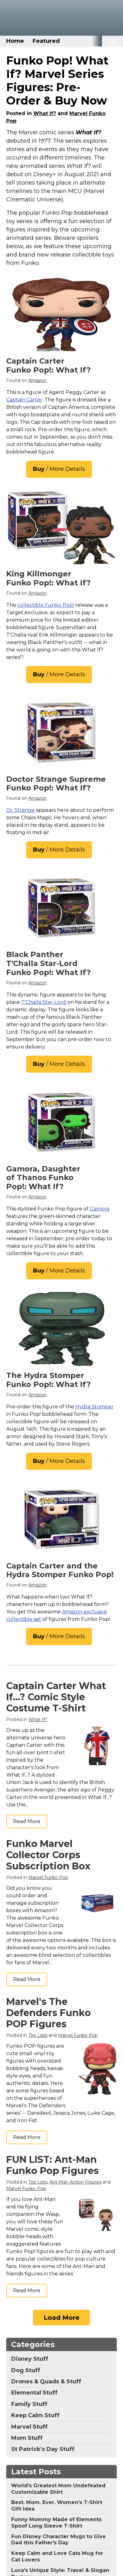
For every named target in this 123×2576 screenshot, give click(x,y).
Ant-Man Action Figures (75, 2182)
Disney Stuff (29, 2358)
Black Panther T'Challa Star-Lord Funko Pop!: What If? (48, 963)
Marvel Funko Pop (48, 1877)
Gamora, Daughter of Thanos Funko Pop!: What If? (43, 1177)
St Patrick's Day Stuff (42, 2449)
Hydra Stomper (94, 1407)
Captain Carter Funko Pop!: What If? (48, 365)
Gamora (99, 1209)
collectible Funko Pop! (45, 605)
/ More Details (59, 469)
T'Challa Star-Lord (43, 1002)
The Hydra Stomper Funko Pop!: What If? (48, 1380)
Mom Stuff (27, 2438)
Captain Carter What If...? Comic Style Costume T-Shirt (56, 1697)
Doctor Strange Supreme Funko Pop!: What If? (56, 784)
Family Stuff (29, 2404)
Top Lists (37, 2035)
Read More (26, 1821)
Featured (46, 41)
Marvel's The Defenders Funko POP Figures (48, 2013)
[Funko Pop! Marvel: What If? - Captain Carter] (61, 314)
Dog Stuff (25, 2370)
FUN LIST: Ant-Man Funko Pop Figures (52, 2165)
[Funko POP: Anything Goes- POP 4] (61, 1122)
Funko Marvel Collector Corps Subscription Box (48, 1855)
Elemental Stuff (34, 2392)
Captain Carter (24, 400)
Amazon (37, 380)
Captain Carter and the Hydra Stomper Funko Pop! (60, 1570)
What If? (44, 113)
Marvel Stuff (29, 2426)
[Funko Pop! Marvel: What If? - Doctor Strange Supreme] (61, 732)
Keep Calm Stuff (35, 2415)
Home (15, 41)
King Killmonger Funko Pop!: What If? (48, 578)
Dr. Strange (20, 810)
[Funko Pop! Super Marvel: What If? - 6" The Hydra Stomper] (61, 1329)
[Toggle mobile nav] (111, 41)
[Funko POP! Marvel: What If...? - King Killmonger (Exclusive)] (61, 527)
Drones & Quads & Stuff (46, 2381)
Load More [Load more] (61, 2317)
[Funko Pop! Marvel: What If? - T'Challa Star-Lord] (61, 908)
